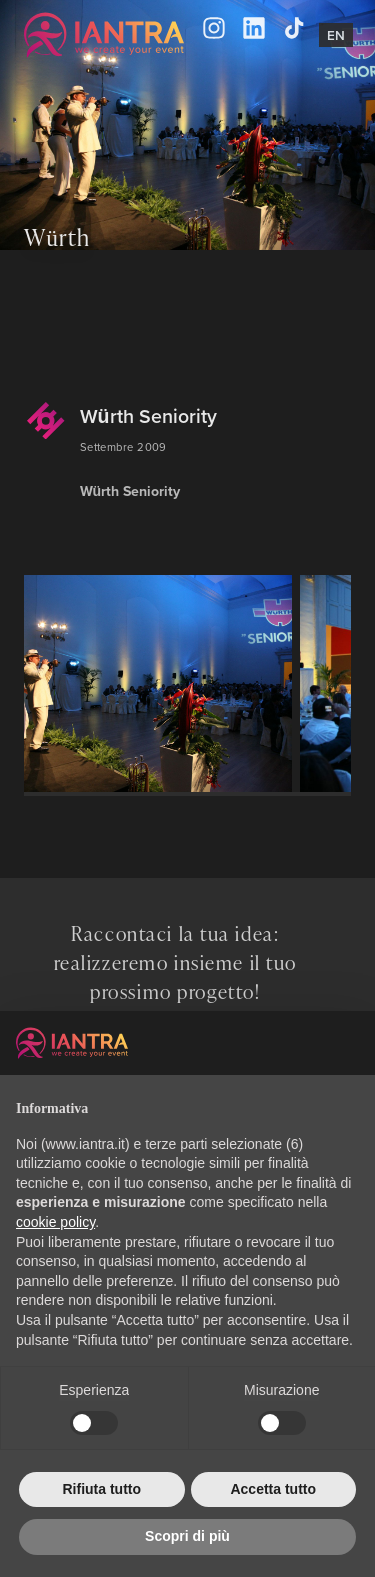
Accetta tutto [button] (273, 1489)
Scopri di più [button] (187, 1536)
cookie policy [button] (55, 1222)
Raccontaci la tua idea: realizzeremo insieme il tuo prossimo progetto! (175, 962)
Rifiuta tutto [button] (101, 1489)
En (336, 35)
